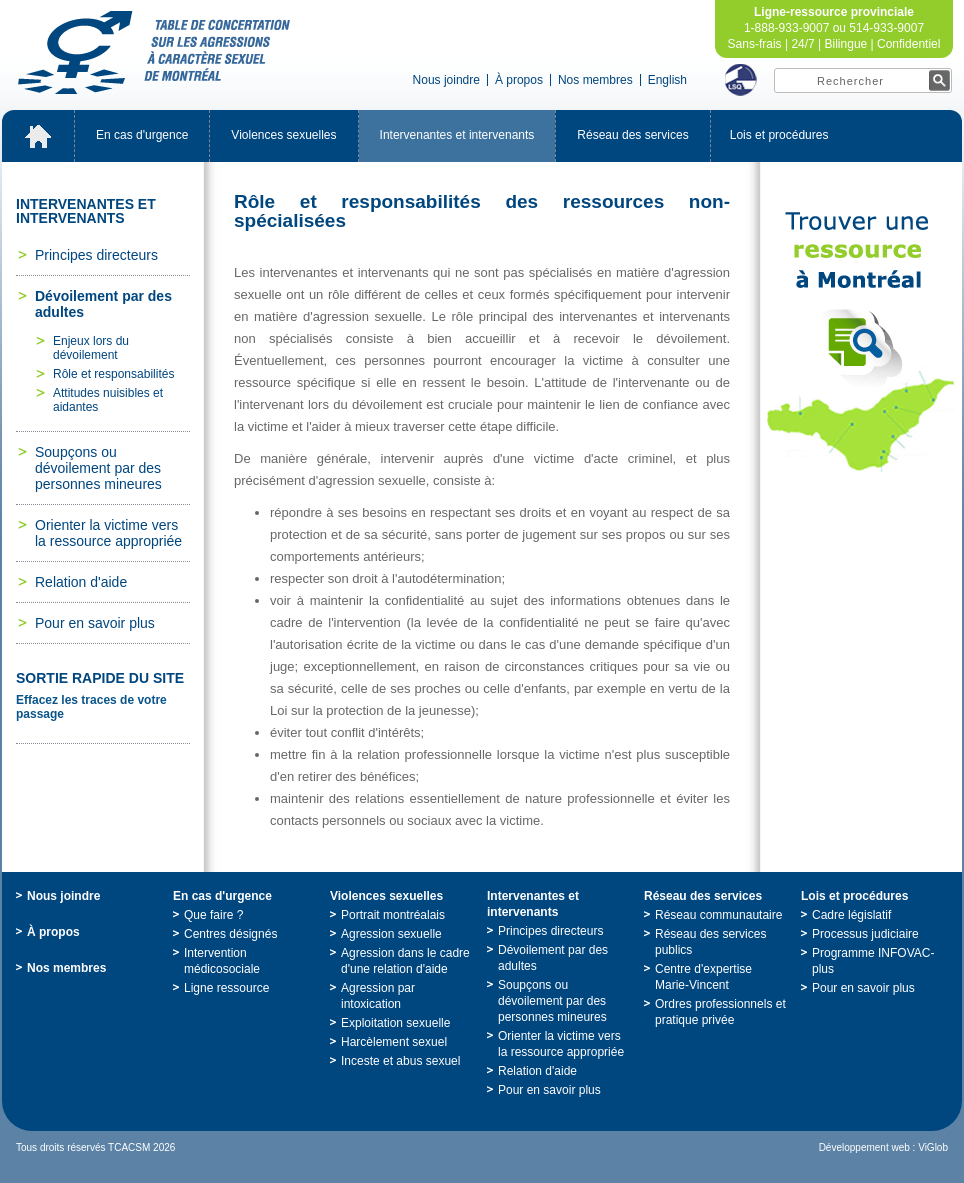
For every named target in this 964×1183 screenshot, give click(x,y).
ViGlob (933, 1147)
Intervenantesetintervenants (457, 135)
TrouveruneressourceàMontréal (861, 342)
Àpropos (519, 80)
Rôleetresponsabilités (113, 374)
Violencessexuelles (283, 135)
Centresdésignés (230, 934)
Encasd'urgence (142, 135)
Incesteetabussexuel (400, 1061)
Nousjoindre (446, 80)
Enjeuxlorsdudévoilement (91, 348)
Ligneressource (226, 988)
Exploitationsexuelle (395, 1023)
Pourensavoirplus (95, 623)
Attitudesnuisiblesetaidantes (108, 400)
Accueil (38, 136)
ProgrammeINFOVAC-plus (873, 961)
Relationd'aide (81, 582)
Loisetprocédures (779, 135)
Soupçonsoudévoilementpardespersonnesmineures (98, 468)
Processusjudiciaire (865, 934)
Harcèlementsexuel (394, 1042)
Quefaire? (213, 915)
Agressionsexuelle (391, 934)
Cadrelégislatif (851, 915)
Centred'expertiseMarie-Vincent (703, 977)
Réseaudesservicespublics (710, 942)
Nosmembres (595, 80)
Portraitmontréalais (393, 915)
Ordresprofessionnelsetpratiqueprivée (720, 1012)
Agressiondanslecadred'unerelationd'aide (405, 961)
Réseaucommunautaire (718, 915)
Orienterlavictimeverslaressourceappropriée (108, 533)
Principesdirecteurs (96, 255)
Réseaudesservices (632, 135)
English (667, 80)
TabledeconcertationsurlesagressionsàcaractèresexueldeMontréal (154, 52)
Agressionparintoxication (378, 996)
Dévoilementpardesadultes (103, 304)
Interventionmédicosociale (222, 961)
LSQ (741, 80)
